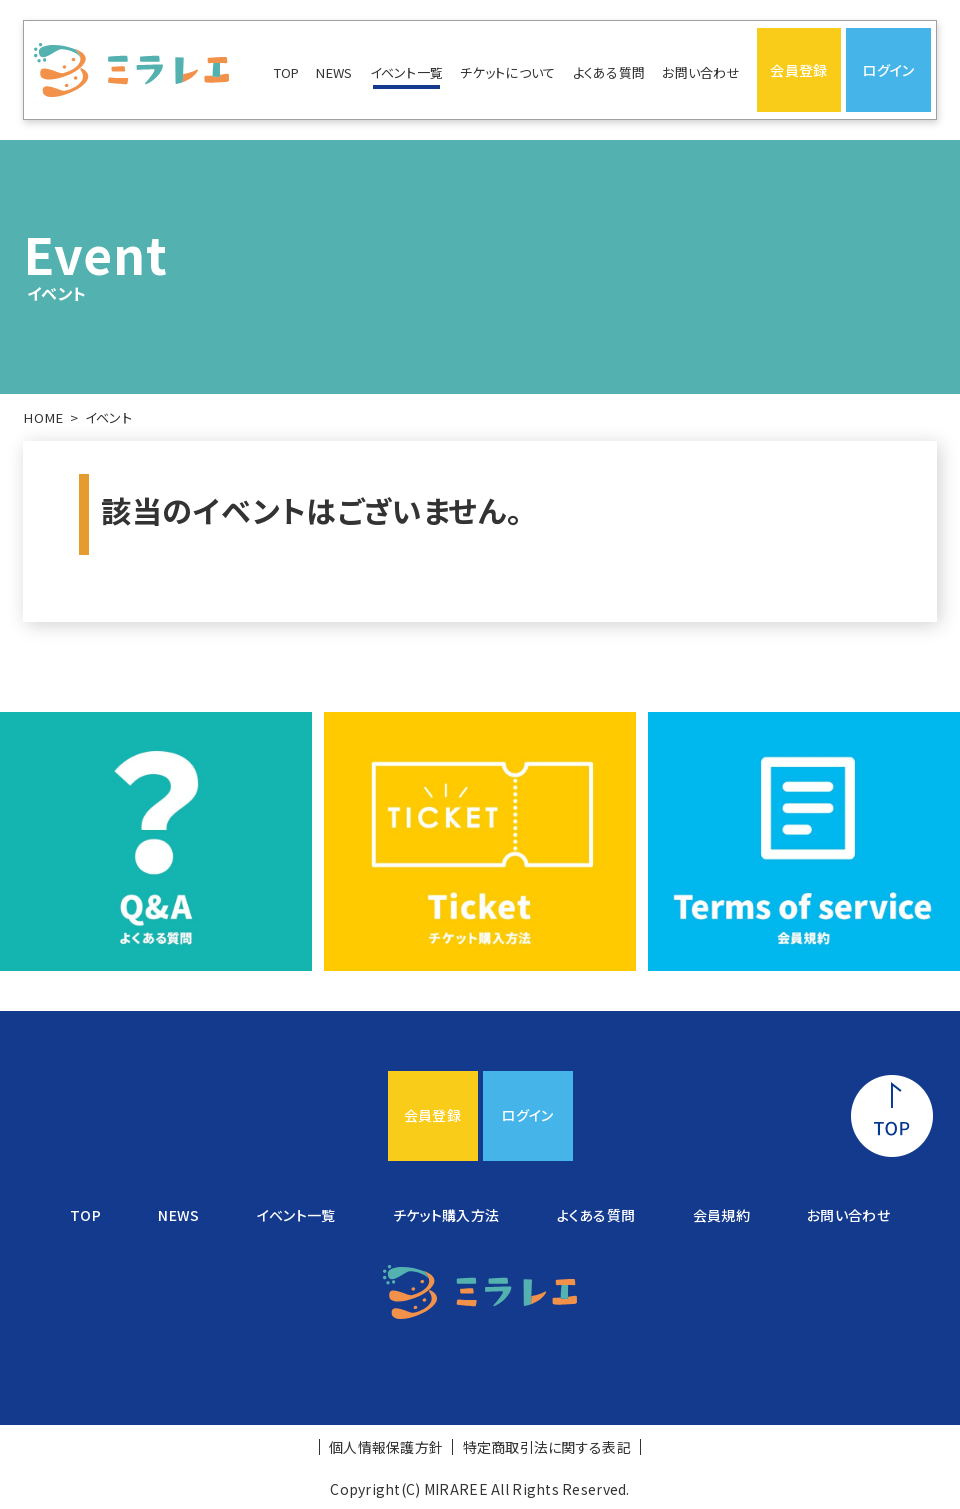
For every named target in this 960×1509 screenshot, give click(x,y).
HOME (43, 417)
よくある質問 (609, 72)
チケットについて (507, 72)
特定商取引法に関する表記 (547, 1447)
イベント (108, 417)
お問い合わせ (701, 72)
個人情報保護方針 (386, 1447)
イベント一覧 (407, 72)
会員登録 (798, 70)
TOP (287, 72)
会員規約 (721, 1215)
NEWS (334, 72)
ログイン (888, 70)
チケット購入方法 (446, 1215)
